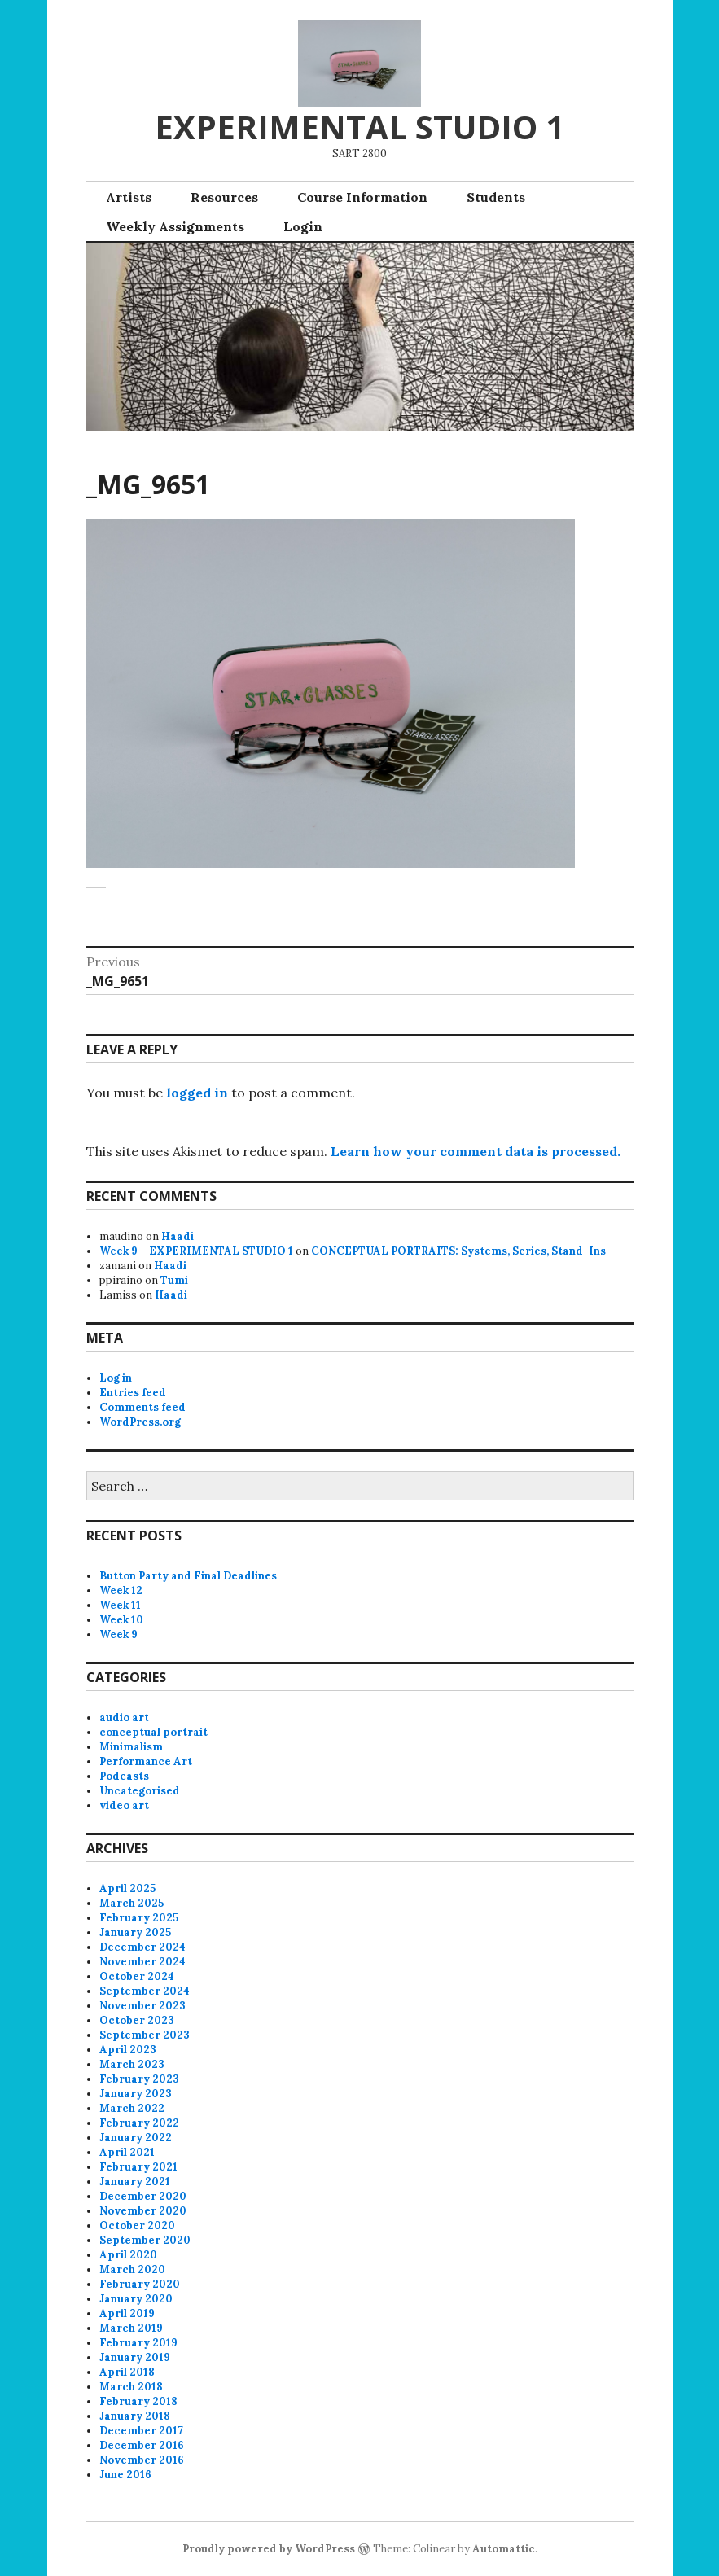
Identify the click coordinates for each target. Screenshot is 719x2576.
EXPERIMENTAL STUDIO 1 (359, 126)
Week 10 (121, 1620)
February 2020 (139, 2284)
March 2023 (131, 2064)
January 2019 (134, 2357)
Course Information (362, 197)
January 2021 (134, 2181)
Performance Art (145, 1761)
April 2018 (127, 2372)
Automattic (503, 2549)
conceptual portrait (153, 1732)
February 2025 (138, 1918)
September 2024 (144, 1991)
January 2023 (135, 2094)
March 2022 (131, 2108)
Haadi (177, 1236)
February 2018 (138, 2401)
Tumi (174, 1280)
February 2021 (138, 2167)
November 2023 (142, 2006)
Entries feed (132, 1393)
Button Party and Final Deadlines (188, 1576)
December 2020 (142, 2196)
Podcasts (124, 1776)
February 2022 (139, 2123)
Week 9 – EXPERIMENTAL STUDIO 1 (196, 1251)
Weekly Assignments (175, 226)
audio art (124, 1717)
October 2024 (136, 1976)
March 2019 (131, 2328)
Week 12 (120, 1590)
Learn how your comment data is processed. (475, 1151)
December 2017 (141, 2431)
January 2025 (135, 1932)
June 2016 (125, 2475)
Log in (115, 1378)
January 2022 (135, 2137)
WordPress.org (140, 1422)
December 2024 (142, 1947)
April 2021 (127, 2152)
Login (302, 226)
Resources (224, 197)
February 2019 (138, 2343)
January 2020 (136, 2299)
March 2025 (131, 1903)
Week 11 (120, 1605)
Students (496, 197)
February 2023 (139, 2079)
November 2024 (142, 1962)
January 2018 (134, 2416)
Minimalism (131, 1747)
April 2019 (127, 2313)
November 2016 (141, 2460)
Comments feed (142, 1407)
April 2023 (127, 2050)
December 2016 (141, 2445)
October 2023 (136, 2020)
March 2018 (131, 2387)
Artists (128, 197)
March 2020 (132, 2269)
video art (124, 1805)
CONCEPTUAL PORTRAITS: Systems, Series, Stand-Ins (458, 1251)
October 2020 (137, 2225)
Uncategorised (139, 1791)
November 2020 (142, 2211)
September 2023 (144, 2035)
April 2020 (128, 2255)
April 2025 (127, 1888)
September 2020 (145, 2240)
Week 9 (118, 1634)
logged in (197, 1092)
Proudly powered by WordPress (268, 2549)
